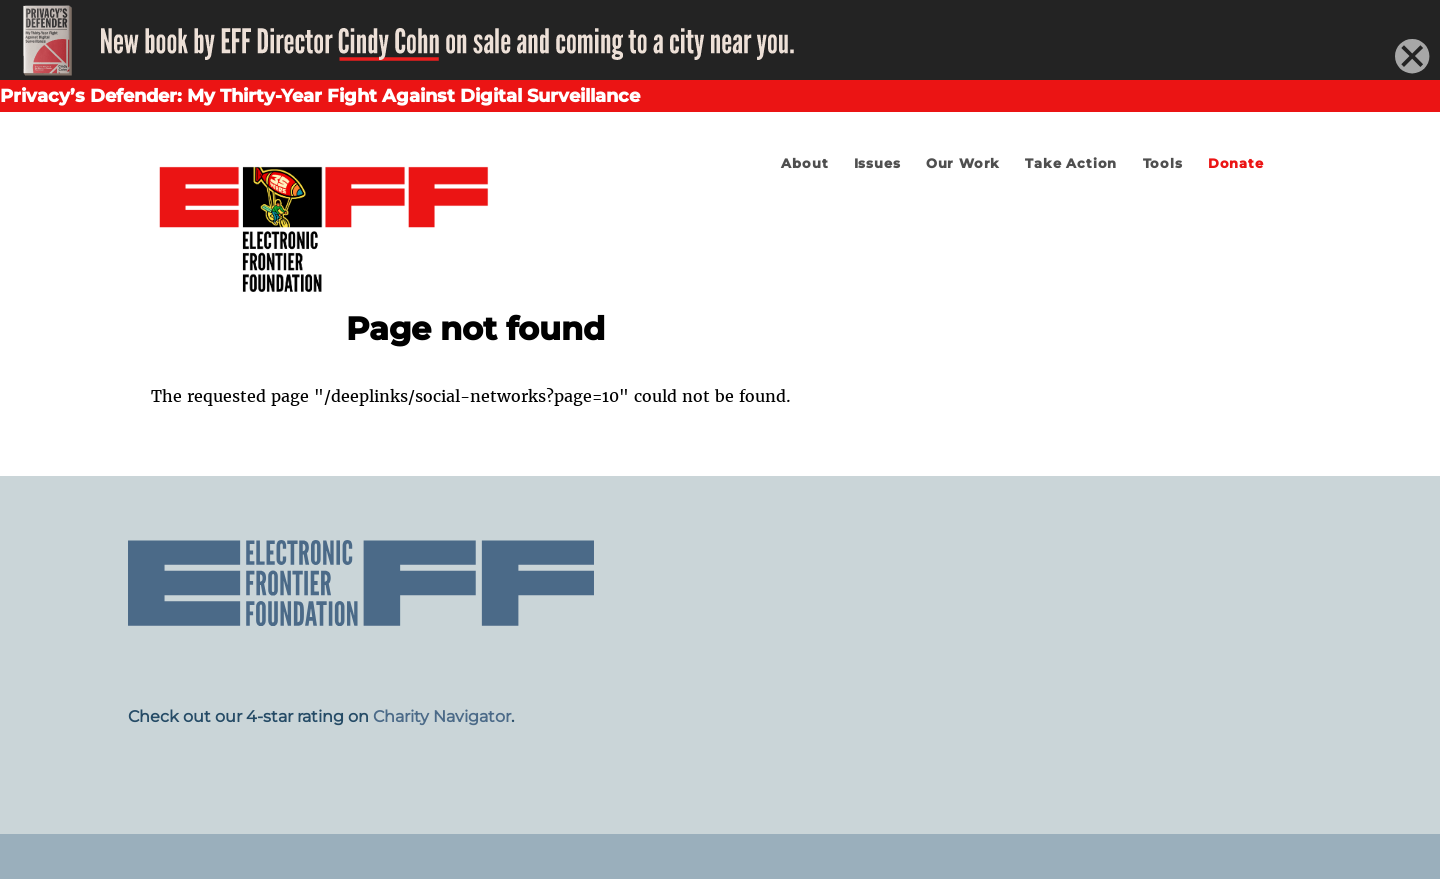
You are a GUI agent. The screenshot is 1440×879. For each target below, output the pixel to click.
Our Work (963, 163)
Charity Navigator (442, 716)
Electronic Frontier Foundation (323, 225)
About (804, 163)
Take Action (1071, 163)
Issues (877, 163)
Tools (1163, 163)
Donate (1236, 163)
